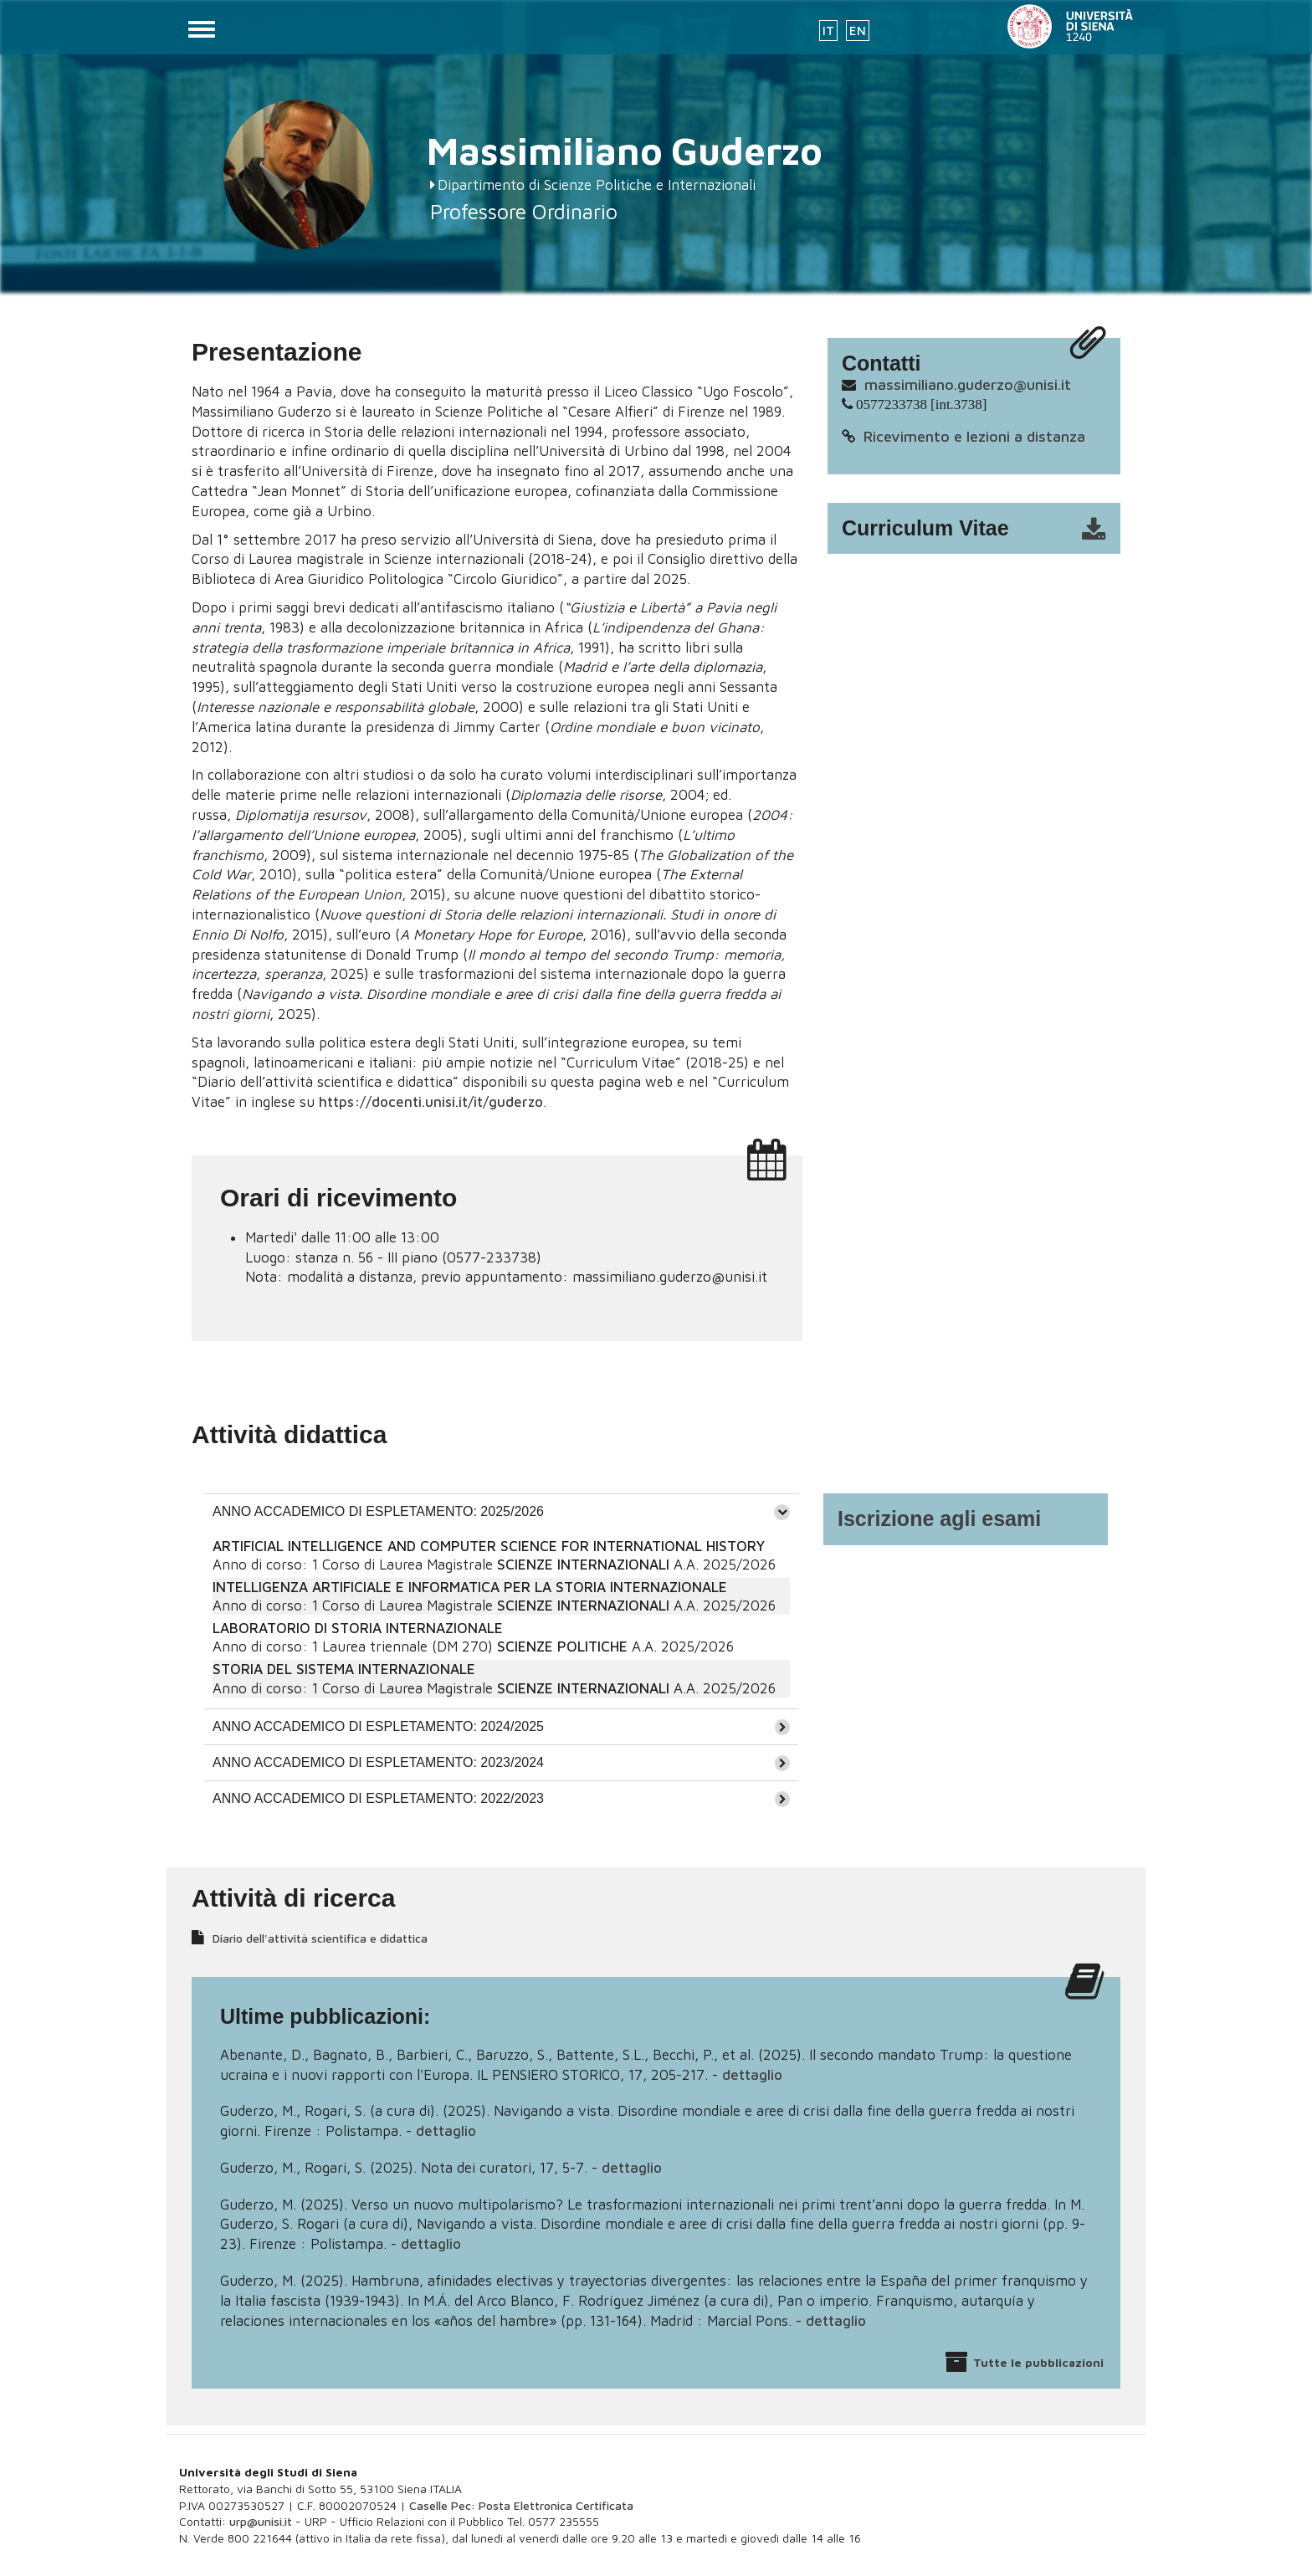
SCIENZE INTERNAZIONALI (583, 1564)
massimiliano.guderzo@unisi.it (967, 384)
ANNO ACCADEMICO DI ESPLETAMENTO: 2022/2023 (378, 1798)
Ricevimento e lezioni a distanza (974, 436)
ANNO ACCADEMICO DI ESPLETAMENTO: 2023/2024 (378, 1762)
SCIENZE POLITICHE (562, 1646)
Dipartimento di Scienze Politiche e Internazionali (597, 185)
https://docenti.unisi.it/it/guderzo (431, 1101)
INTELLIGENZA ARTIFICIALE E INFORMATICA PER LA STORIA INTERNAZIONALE (470, 1587)
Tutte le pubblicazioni (1038, 2362)
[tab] (501, 1511)
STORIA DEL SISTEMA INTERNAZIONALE (344, 1669)
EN (857, 30)
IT (828, 30)
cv (984, 529)
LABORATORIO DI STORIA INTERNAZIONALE (358, 1628)
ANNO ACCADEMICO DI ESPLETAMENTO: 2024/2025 (378, 1726)
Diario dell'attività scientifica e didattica (320, 1938)
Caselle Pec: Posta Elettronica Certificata (521, 2505)
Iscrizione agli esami (939, 1518)
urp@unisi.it (260, 2521)
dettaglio (752, 2074)
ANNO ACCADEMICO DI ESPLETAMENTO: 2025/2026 (378, 1511)
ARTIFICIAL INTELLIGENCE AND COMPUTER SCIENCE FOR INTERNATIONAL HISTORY (489, 1546)
